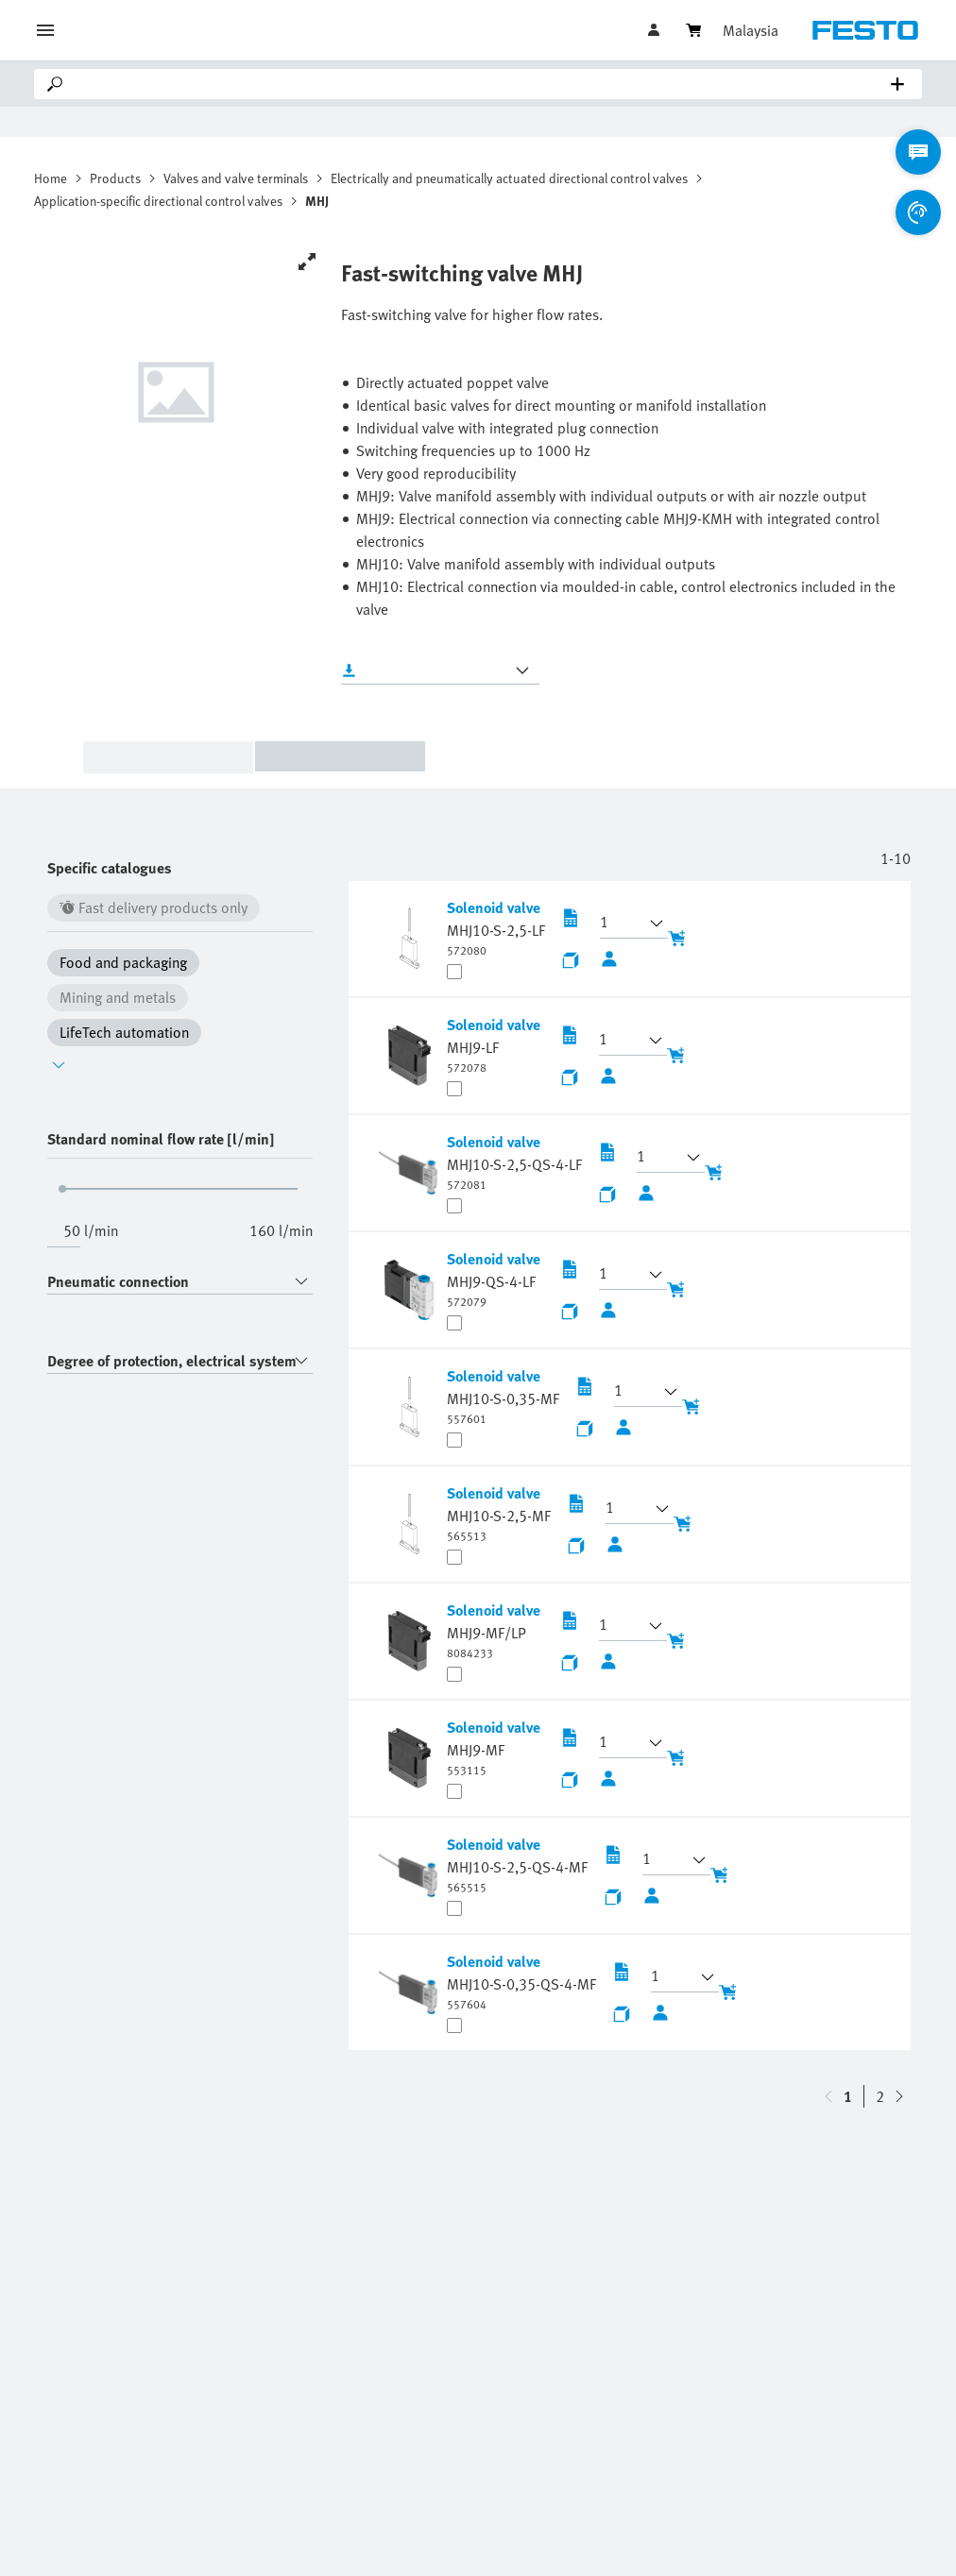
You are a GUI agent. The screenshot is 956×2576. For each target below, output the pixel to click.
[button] (622, 923)
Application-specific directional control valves (158, 201)
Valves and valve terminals (235, 178)
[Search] (482, 84)
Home (50, 178)
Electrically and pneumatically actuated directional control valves (509, 178)
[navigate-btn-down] (828, 2096)
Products (115, 178)
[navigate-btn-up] (899, 2096)
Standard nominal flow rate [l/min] (160, 1138)
